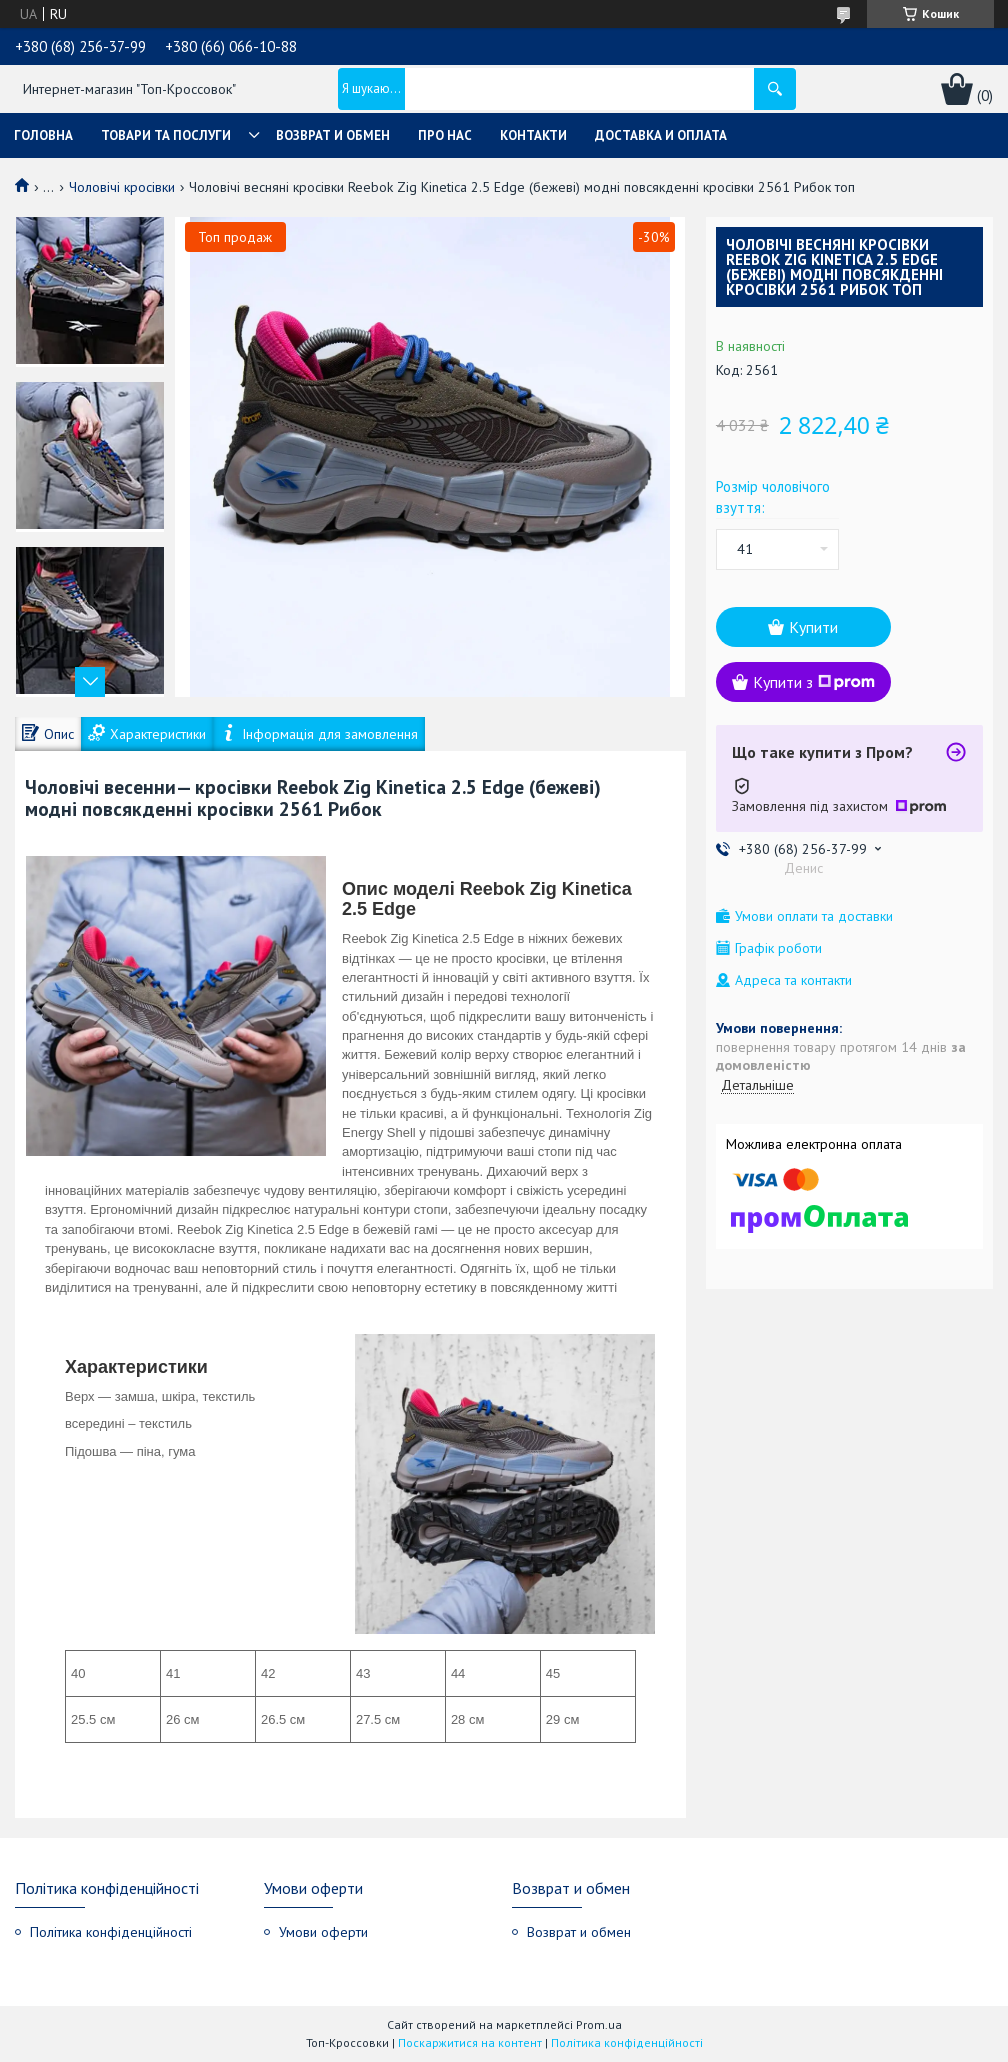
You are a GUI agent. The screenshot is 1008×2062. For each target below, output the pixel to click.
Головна (43, 135)
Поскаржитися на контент (470, 2042)
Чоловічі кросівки (122, 187)
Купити (813, 627)
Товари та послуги (166, 135)
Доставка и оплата (661, 135)
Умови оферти (323, 1932)
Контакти (533, 135)
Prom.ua (599, 2024)
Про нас (445, 135)
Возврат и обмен (333, 135)
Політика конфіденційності (111, 1932)
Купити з (814, 682)
